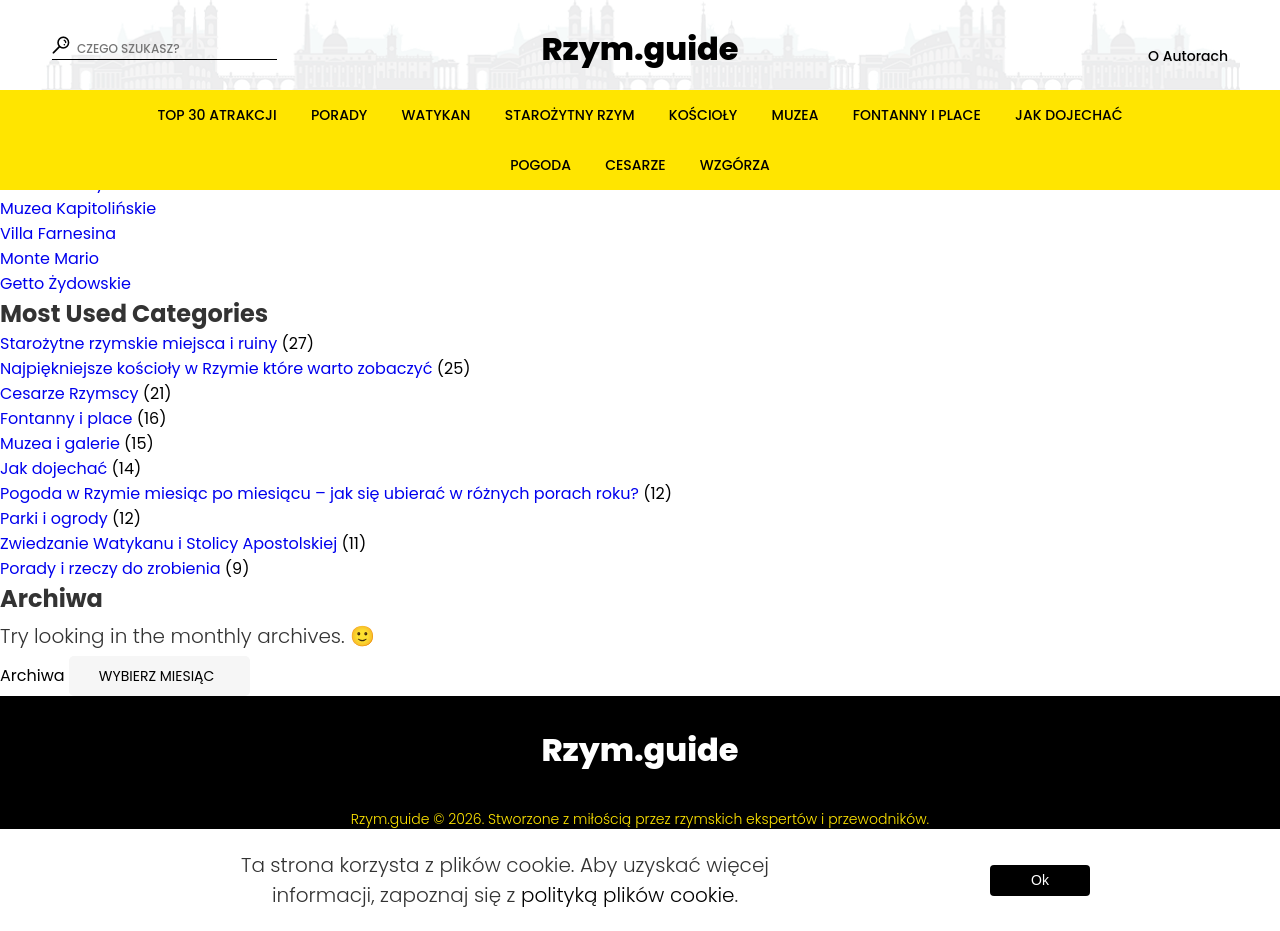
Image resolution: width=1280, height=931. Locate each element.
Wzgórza (735, 165)
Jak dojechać (1069, 115)
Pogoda (540, 165)
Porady (339, 115)
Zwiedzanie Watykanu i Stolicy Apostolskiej (168, 543)
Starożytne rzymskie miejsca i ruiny (138, 343)
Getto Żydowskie (65, 283)
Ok (1040, 880)
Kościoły (703, 115)
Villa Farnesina (58, 233)
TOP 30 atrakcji (216, 115)
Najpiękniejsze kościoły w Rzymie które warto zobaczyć (216, 368)
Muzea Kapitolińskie (78, 208)
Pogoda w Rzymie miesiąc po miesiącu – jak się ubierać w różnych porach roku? (319, 493)
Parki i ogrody (54, 518)
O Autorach (1188, 56)
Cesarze (635, 165)
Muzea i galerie (60, 443)
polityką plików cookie (628, 895)
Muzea (795, 115)
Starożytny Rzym (570, 115)
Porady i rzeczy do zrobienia (110, 568)
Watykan (436, 115)
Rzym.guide (639, 49)
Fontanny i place (917, 115)
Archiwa (32, 675)
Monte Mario (49, 258)
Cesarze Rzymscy (69, 393)
